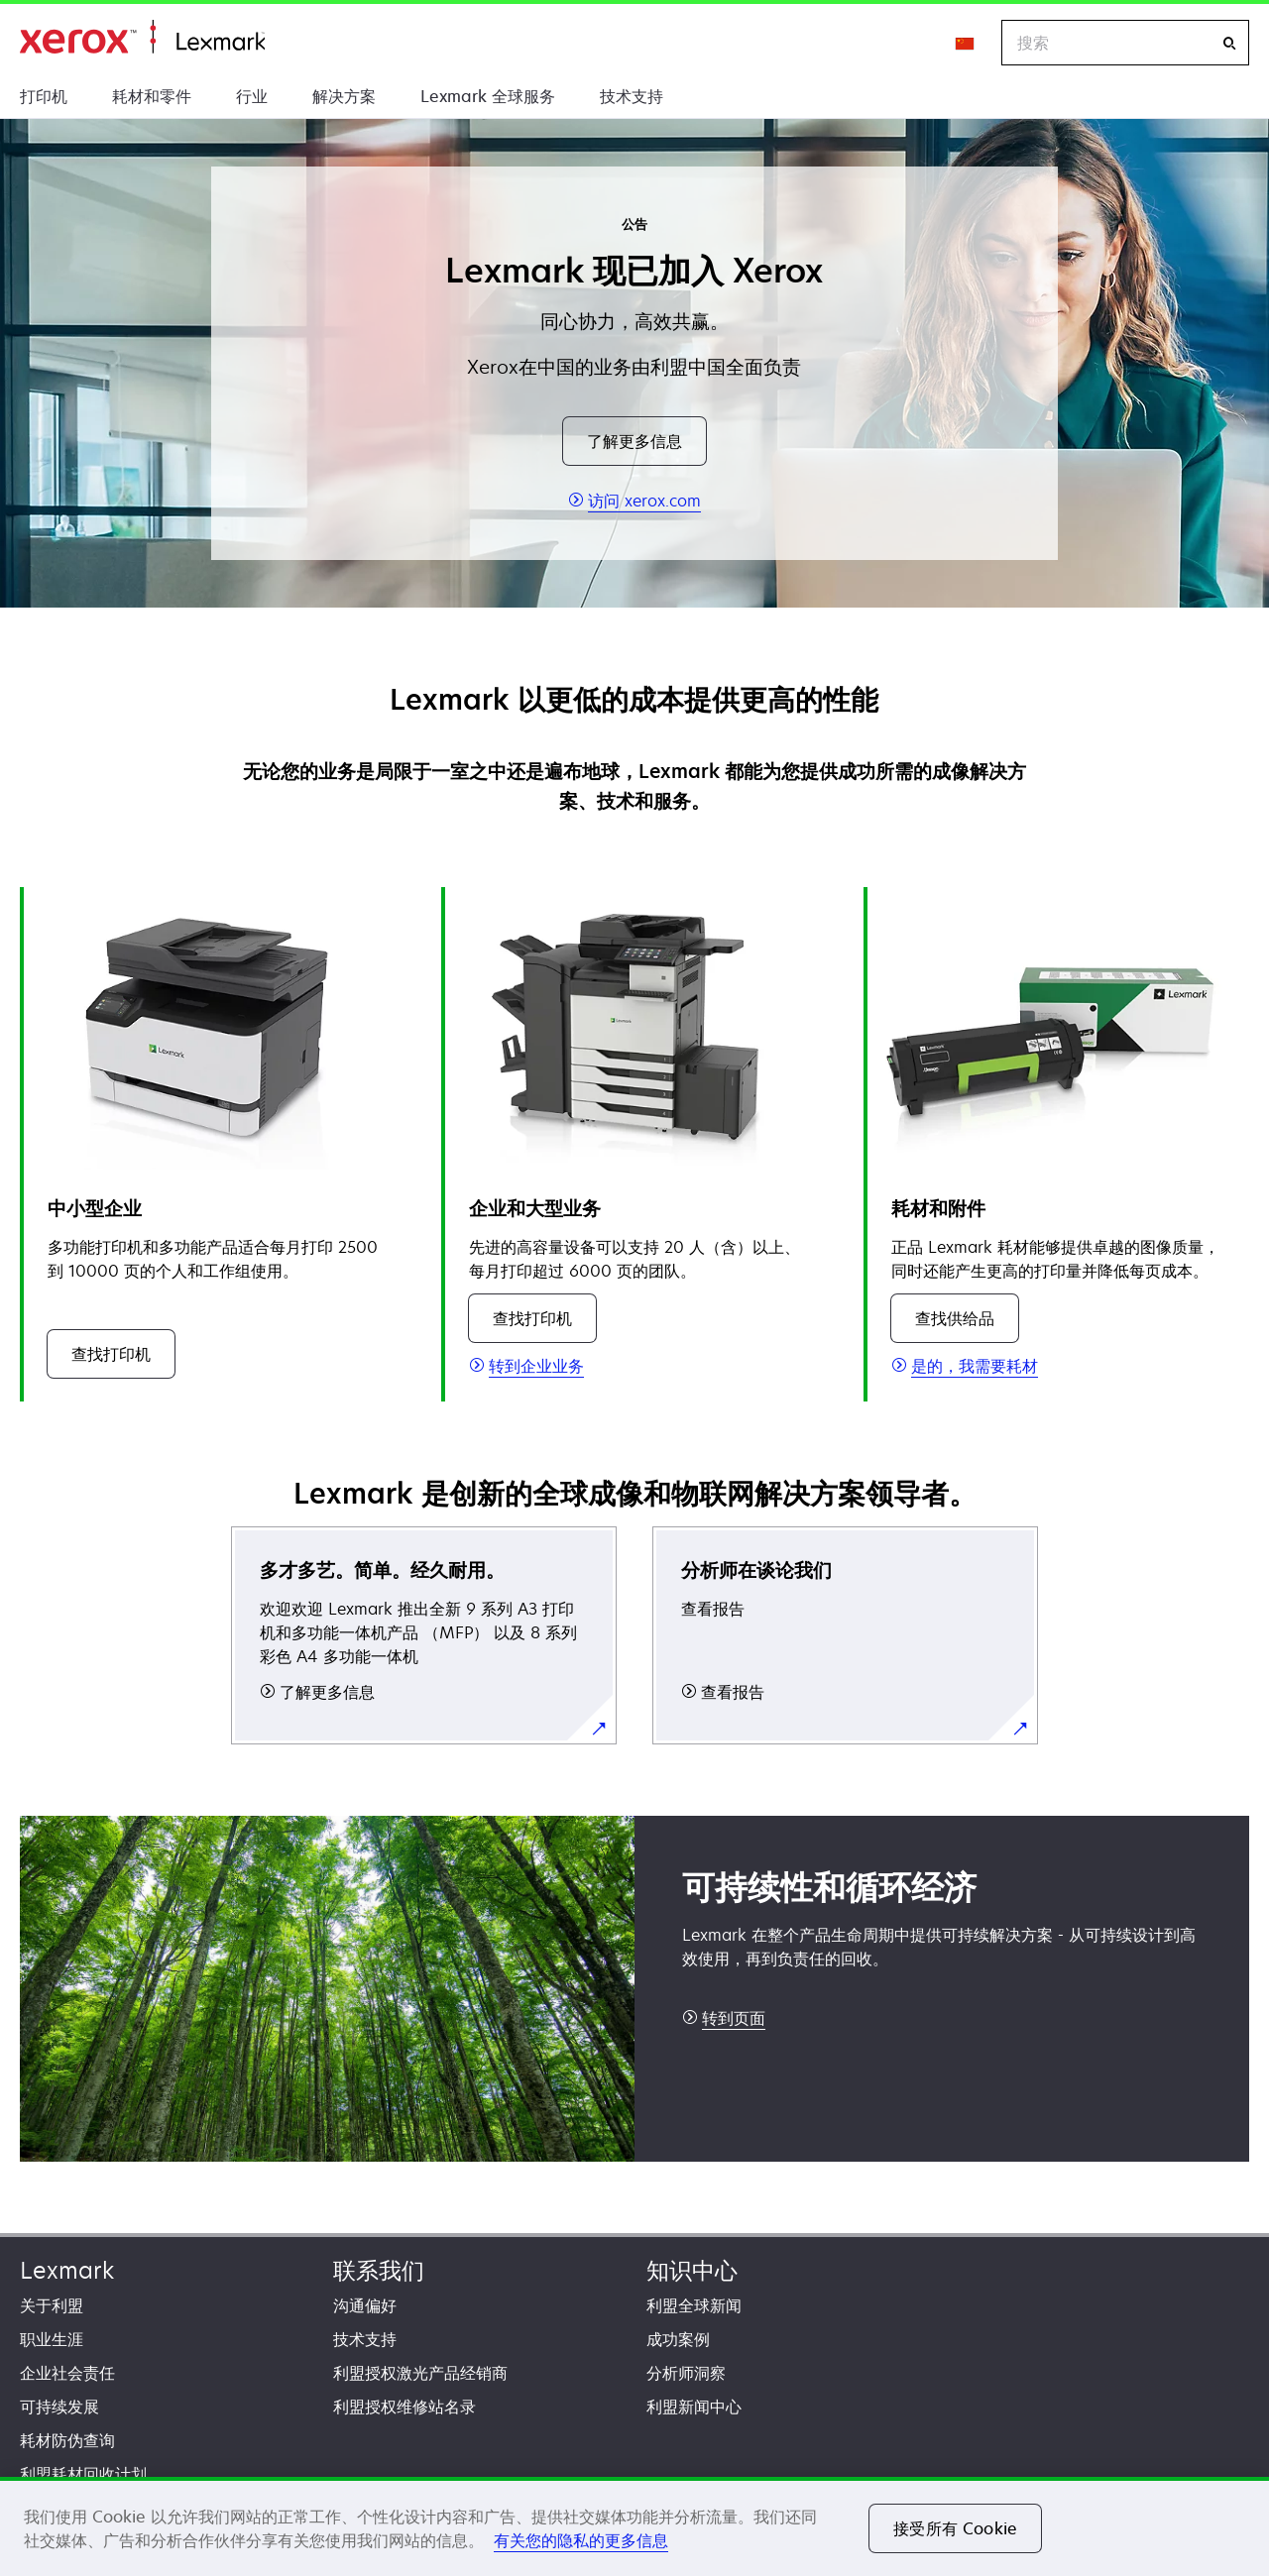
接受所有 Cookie (955, 2528)
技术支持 (631, 96)
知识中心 (692, 2270)
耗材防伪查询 (67, 2440)
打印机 (43, 96)
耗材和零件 (151, 96)
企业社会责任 (67, 2373)
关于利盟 (51, 2305)
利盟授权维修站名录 (404, 2406)
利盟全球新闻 (694, 2305)
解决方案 (344, 96)
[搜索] (1229, 43)
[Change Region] (965, 42)
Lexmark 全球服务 (487, 96)
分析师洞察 (686, 2373)
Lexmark (67, 2270)
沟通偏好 (365, 2305)
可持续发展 (59, 2406)
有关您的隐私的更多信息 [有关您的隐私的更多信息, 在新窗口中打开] (581, 2540)
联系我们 (378, 2270)
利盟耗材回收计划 (83, 2474)
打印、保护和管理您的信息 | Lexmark (142, 37)
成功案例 (678, 2339)
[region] (634, 2526)
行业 (252, 96)
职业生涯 (51, 2339)
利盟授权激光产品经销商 (420, 2373)
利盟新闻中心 (694, 2406)
